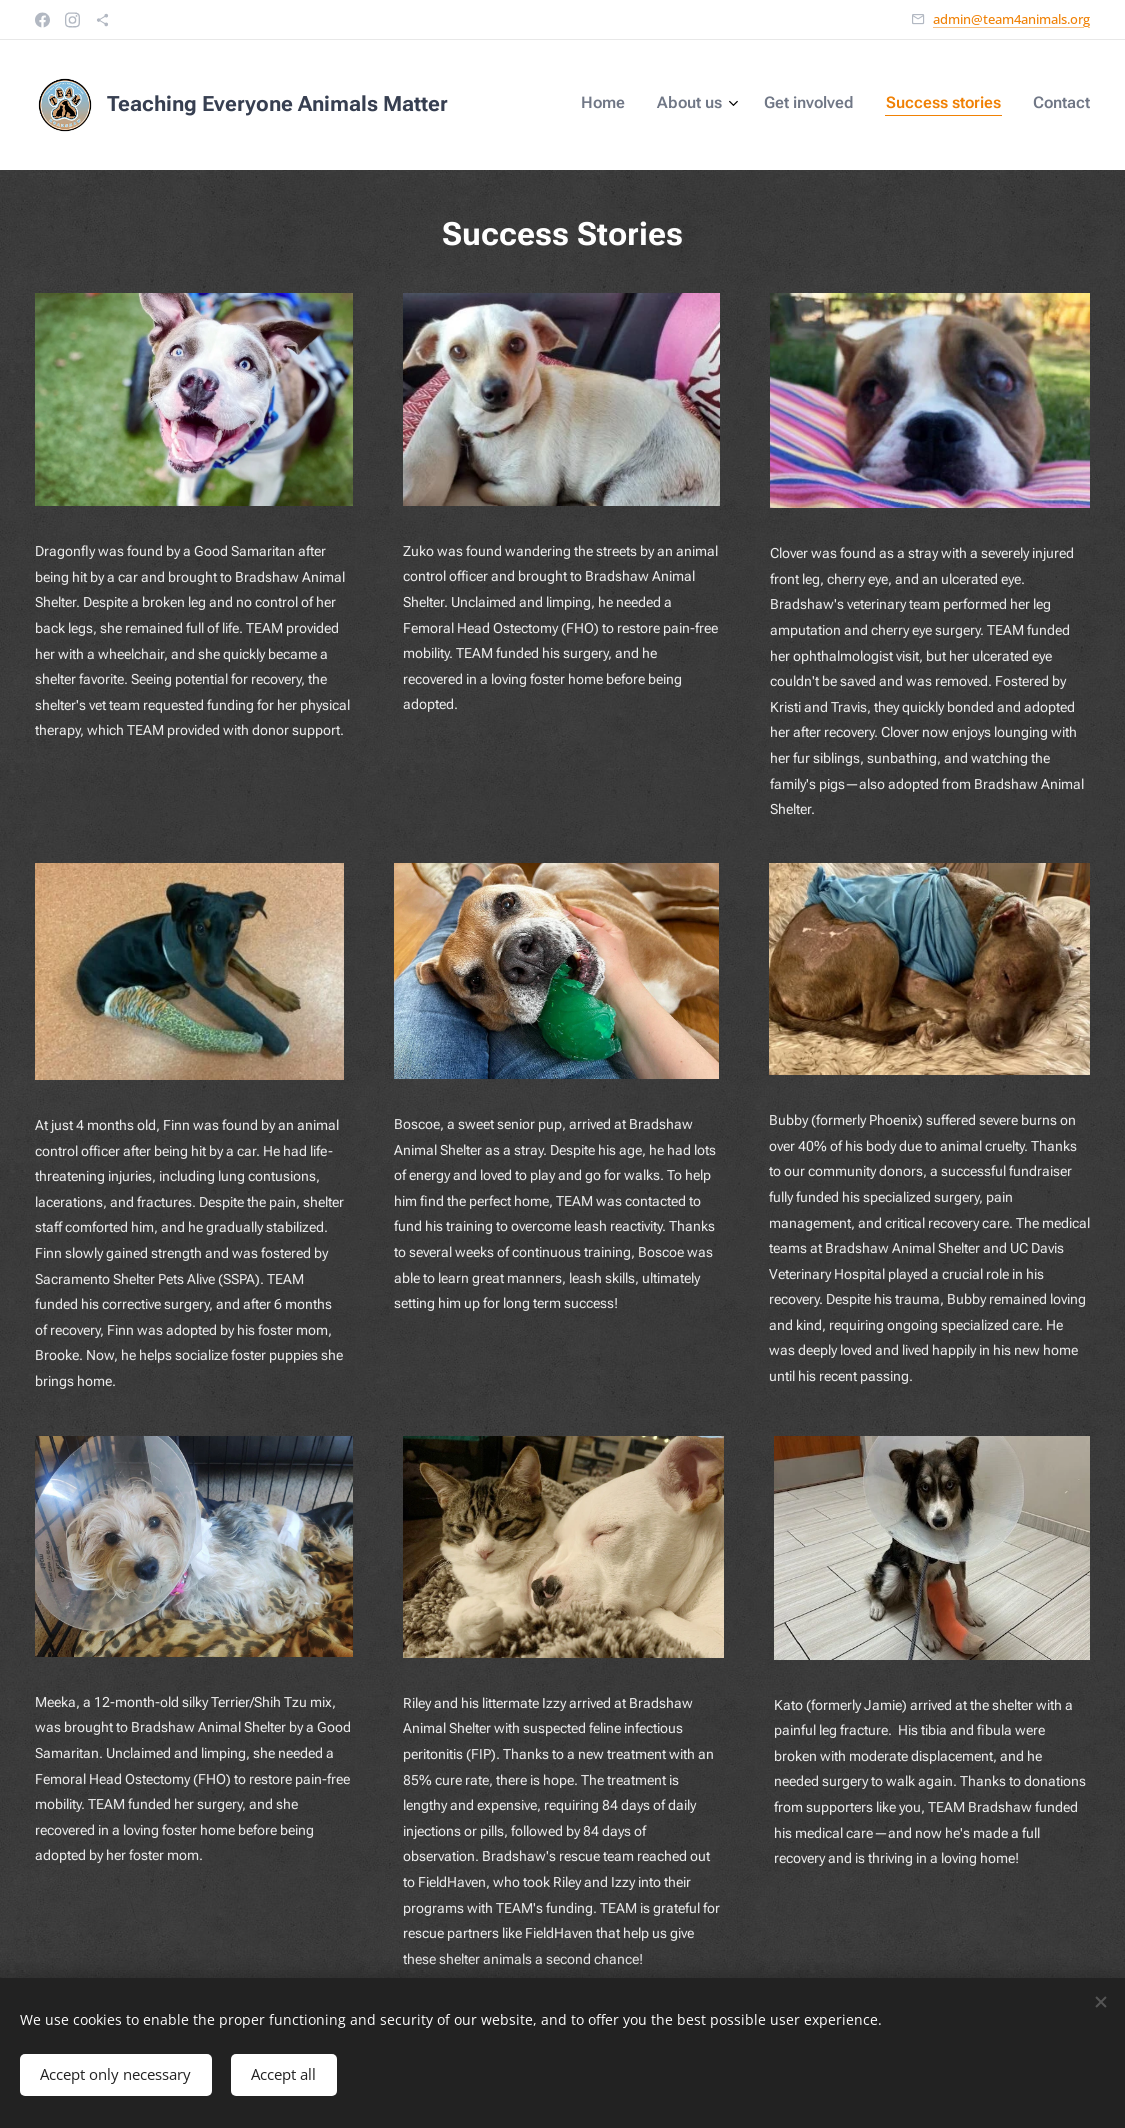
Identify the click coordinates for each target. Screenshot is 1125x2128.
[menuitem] (957, 105)
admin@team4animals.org (1011, 19)
